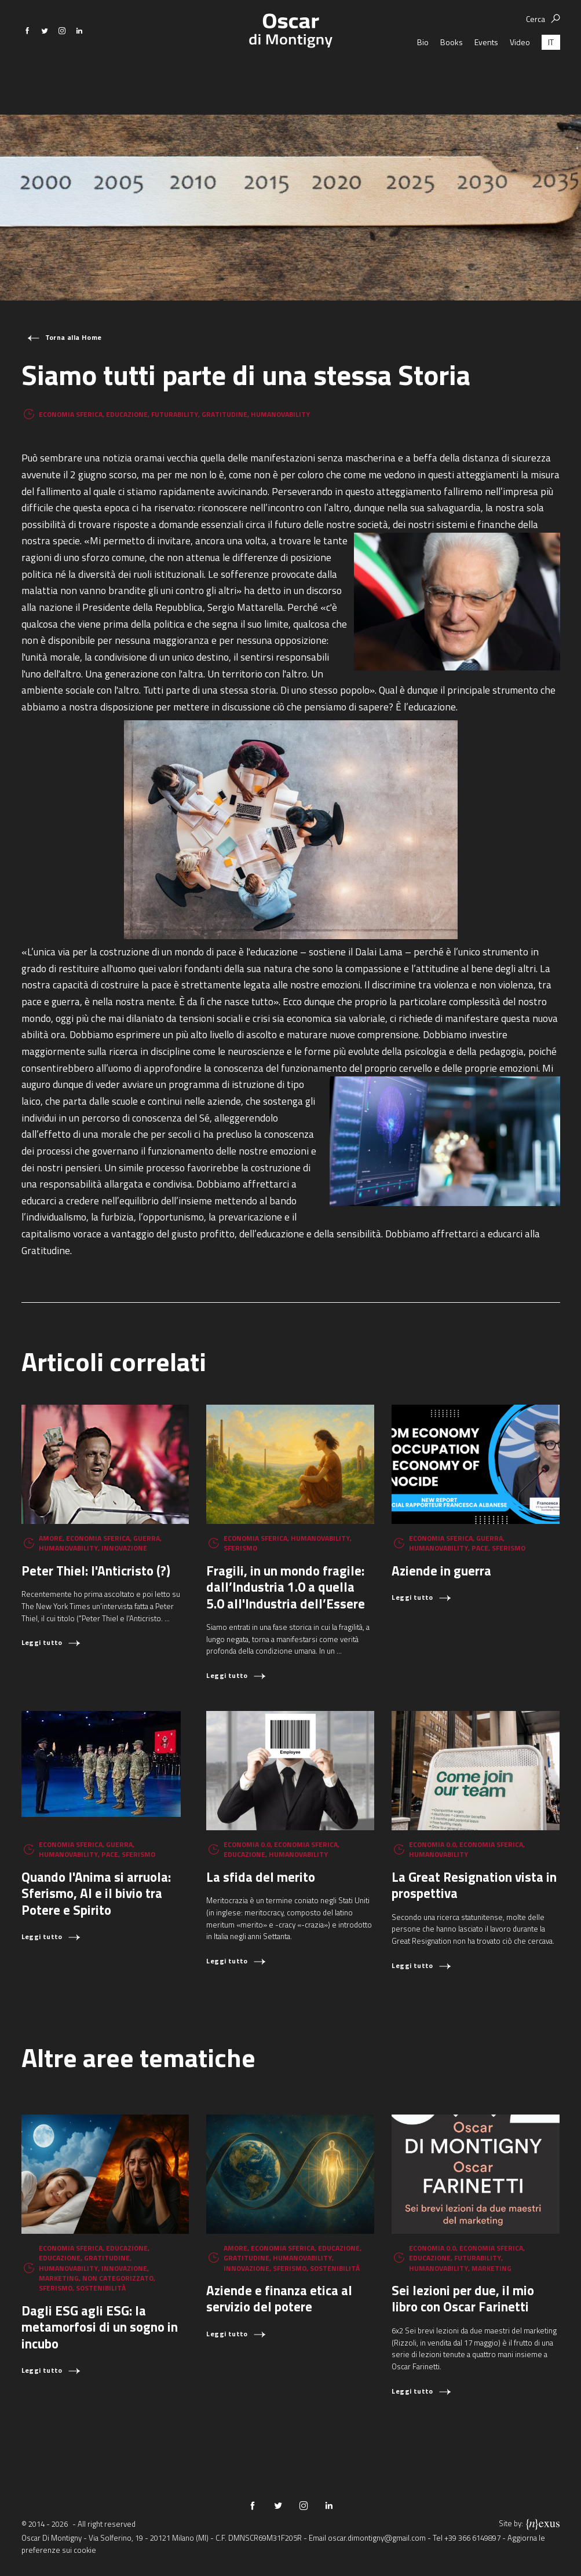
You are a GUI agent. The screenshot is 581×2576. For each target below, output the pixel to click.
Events (486, 72)
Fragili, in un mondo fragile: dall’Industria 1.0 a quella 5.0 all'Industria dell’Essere (285, 1587)
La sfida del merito (260, 1877)
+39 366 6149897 (472, 2538)
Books (451, 72)
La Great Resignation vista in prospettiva (474, 1885)
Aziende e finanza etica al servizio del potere (279, 2298)
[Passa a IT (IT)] (551, 72)
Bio (423, 72)
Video (520, 72)
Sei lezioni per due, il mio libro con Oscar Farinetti (463, 2298)
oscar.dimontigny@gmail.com (377, 2538)
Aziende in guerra (441, 1570)
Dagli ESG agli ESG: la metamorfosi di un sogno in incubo (99, 2327)
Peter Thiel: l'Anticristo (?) (95, 1570)
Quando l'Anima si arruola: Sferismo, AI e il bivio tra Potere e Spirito (96, 1893)
